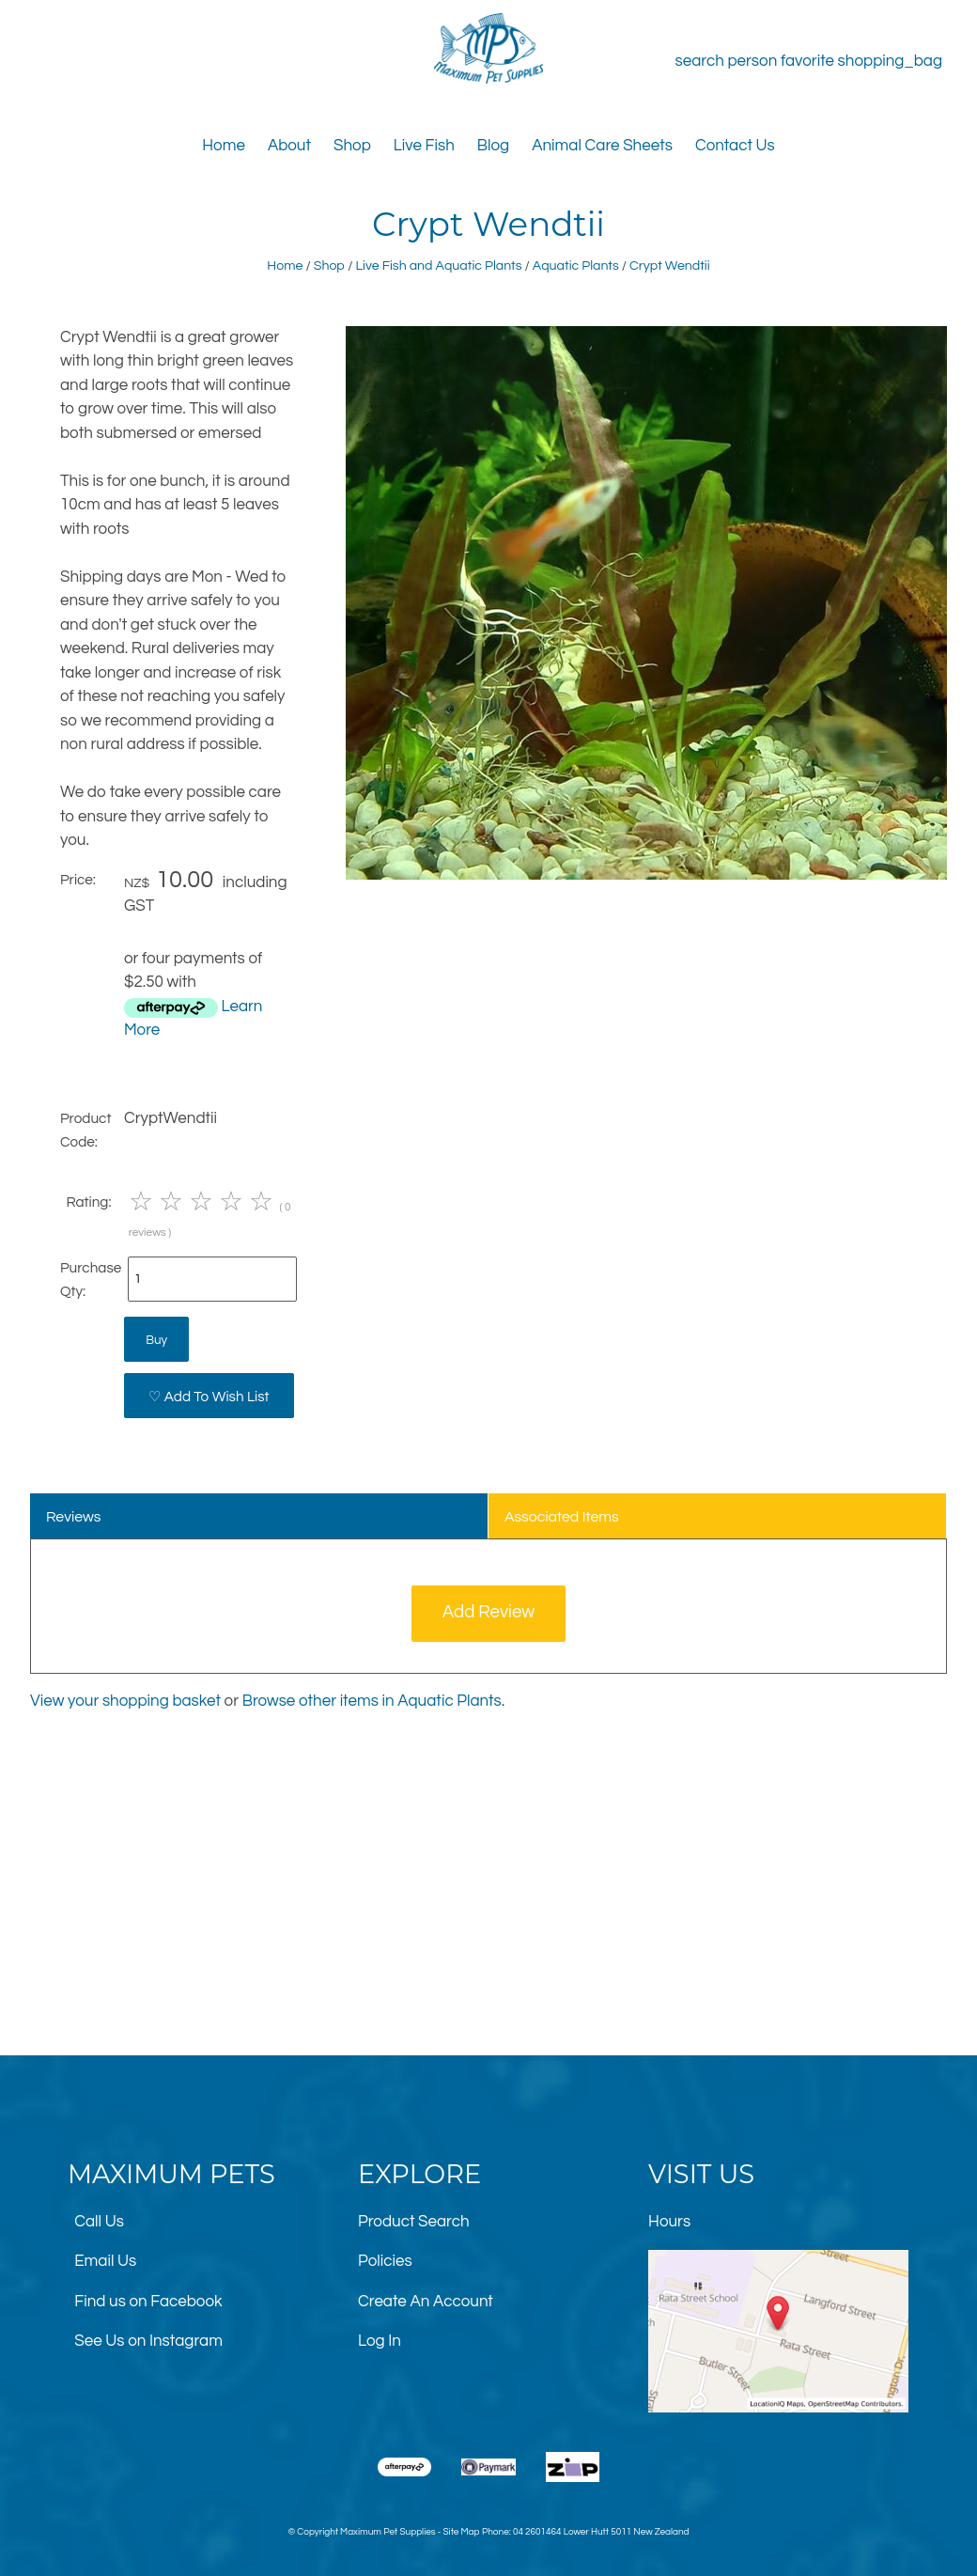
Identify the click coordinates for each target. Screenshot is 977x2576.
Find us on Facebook (148, 2301)
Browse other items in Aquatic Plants (372, 1701)
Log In (379, 2341)
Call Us (99, 2221)
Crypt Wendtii (669, 265)
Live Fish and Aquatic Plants (439, 265)
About (289, 145)
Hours (669, 2221)
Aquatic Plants (576, 265)
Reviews (73, 1516)
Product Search (414, 2221)
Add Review (488, 1612)
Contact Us (735, 145)
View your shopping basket (125, 1701)
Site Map (460, 2532)
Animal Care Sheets (602, 145)
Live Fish (424, 145)
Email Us (105, 2261)
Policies (385, 2261)
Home (223, 145)
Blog (493, 145)
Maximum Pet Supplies (387, 2532)
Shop (352, 145)
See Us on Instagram (148, 2341)
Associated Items (561, 1516)
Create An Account (425, 2301)
